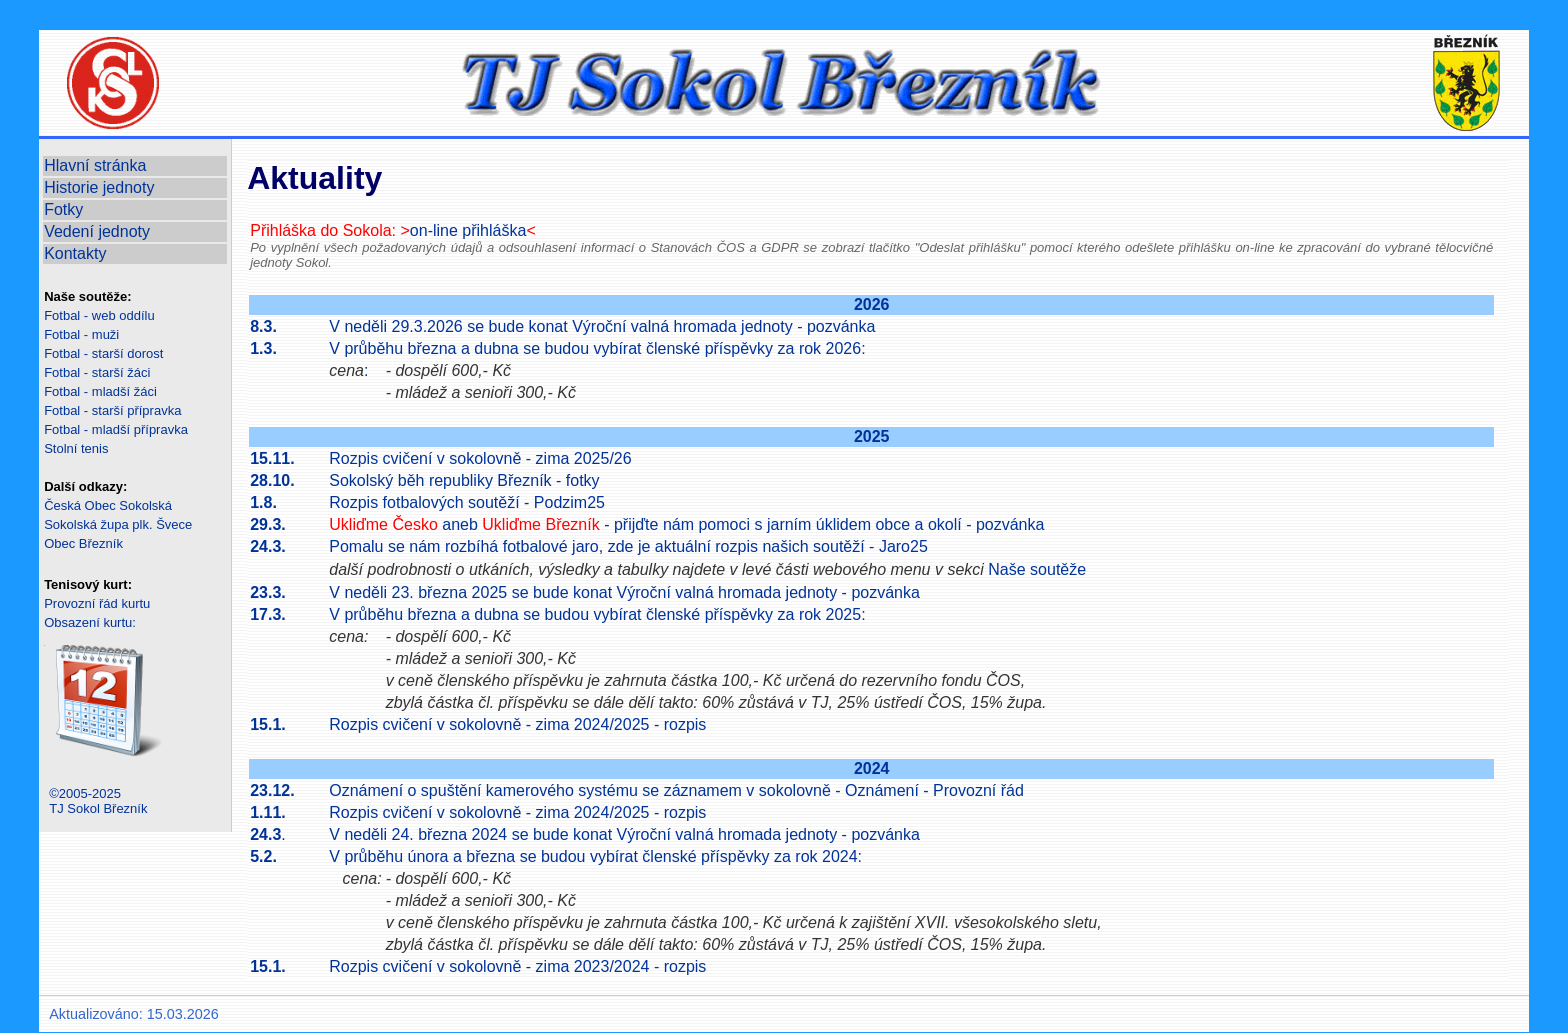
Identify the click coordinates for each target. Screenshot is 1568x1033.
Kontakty (75, 253)
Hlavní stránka (95, 165)
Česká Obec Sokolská (108, 505)
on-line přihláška (468, 230)
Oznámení (882, 790)
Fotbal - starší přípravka (112, 410)
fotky (583, 480)
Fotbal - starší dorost (103, 353)
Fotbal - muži (81, 334)
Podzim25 (569, 502)
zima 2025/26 (584, 458)
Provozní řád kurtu (97, 603)
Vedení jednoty (97, 231)
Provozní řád (978, 790)
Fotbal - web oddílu (99, 315)
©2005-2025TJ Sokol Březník (98, 801)
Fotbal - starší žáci (97, 372)
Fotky (63, 209)
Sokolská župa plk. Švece (118, 524)
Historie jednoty (99, 187)
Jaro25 (903, 546)
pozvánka (841, 326)
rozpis (685, 724)
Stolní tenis (76, 448)
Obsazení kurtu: (90, 622)
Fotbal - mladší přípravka (116, 429)
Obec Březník (83, 543)
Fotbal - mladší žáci (100, 391)
